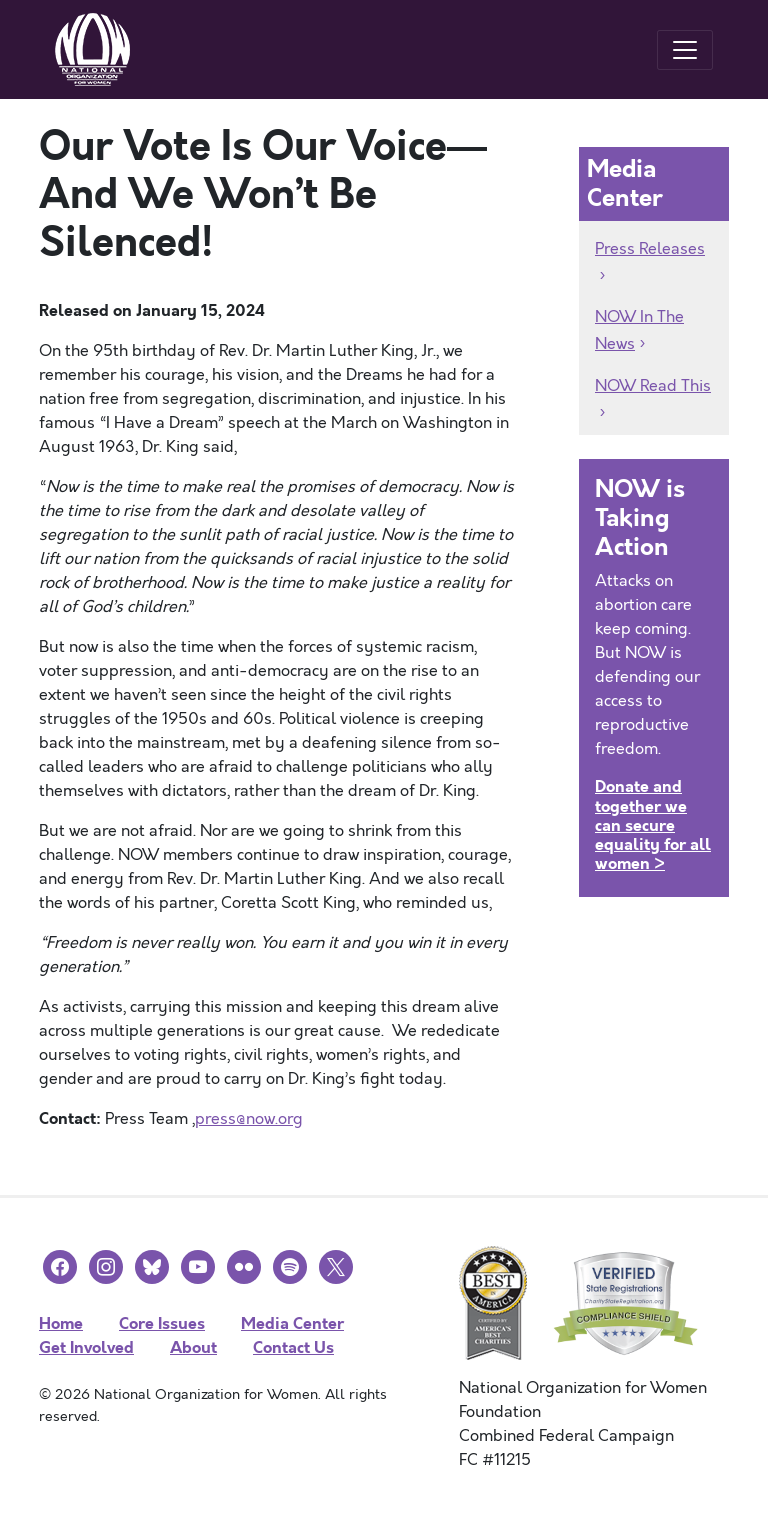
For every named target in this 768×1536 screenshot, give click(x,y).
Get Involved (86, 1347)
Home (61, 1323)
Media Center (292, 1323)
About (193, 1347)
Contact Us (293, 1347)
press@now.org (249, 1119)
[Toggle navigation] (685, 50)
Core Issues (162, 1323)
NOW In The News (639, 330)
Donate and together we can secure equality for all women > (653, 825)
